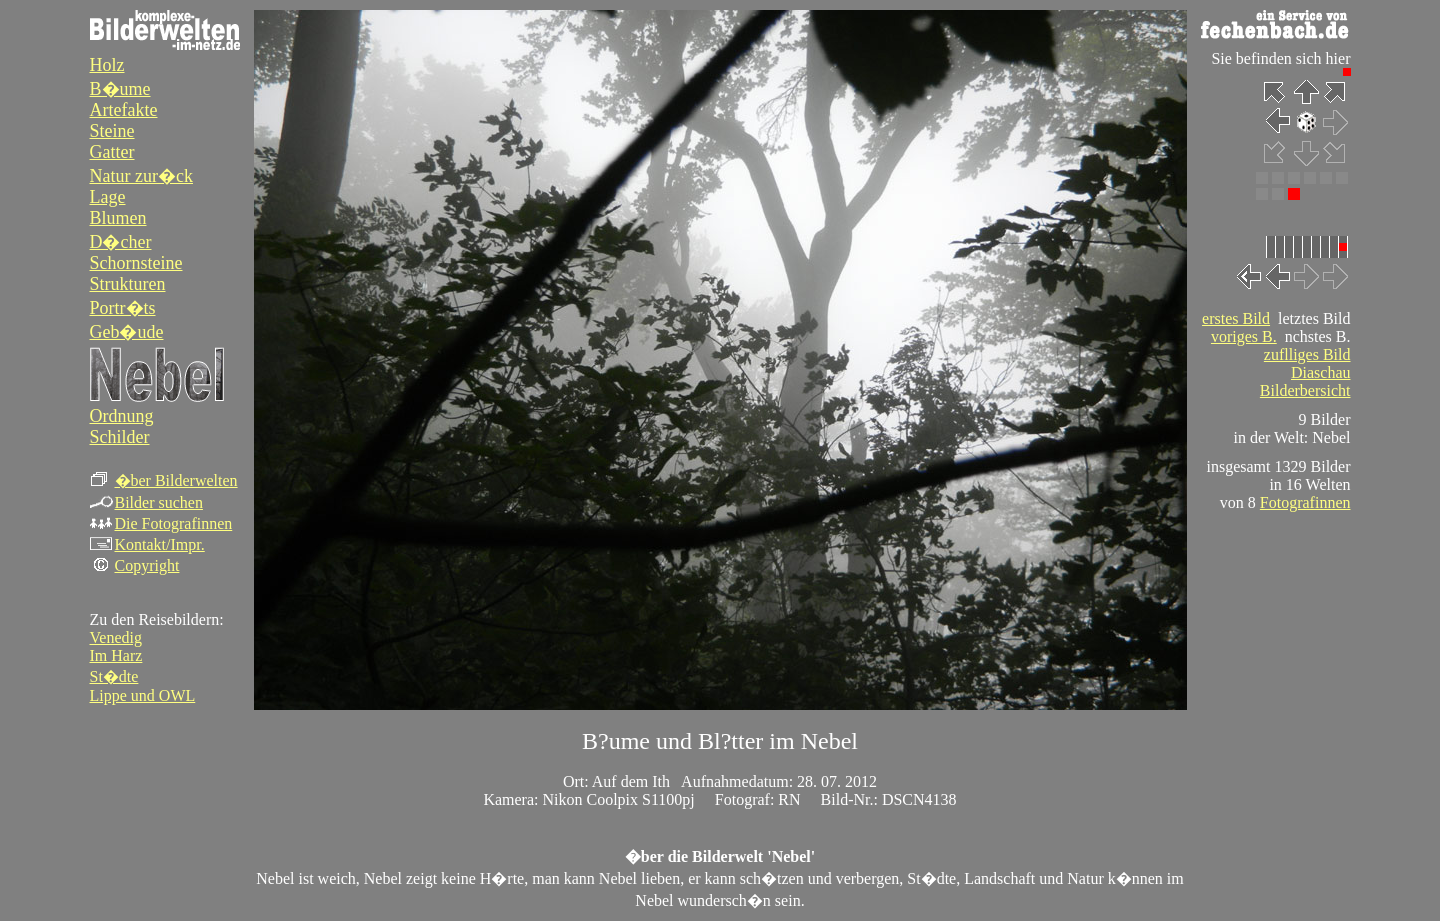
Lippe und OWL (143, 695)
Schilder (120, 437)
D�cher (121, 242)
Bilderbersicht (1305, 390)
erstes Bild (1236, 318)
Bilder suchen (146, 502)
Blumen (118, 218)
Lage (108, 197)
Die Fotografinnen (161, 523)
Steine (112, 131)
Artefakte (124, 110)
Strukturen (128, 284)
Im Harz (116, 655)
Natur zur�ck (141, 176)
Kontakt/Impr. (147, 544)
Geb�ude (127, 332)
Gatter (112, 152)
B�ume (120, 89)
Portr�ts (123, 308)
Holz (107, 65)
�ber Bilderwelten (164, 480)
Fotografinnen (1305, 502)
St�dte (114, 676)
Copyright (135, 565)
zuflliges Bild (1307, 354)
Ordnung (122, 416)
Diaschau (1321, 372)
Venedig (116, 637)
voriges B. (1244, 336)
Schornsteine (136, 263)
